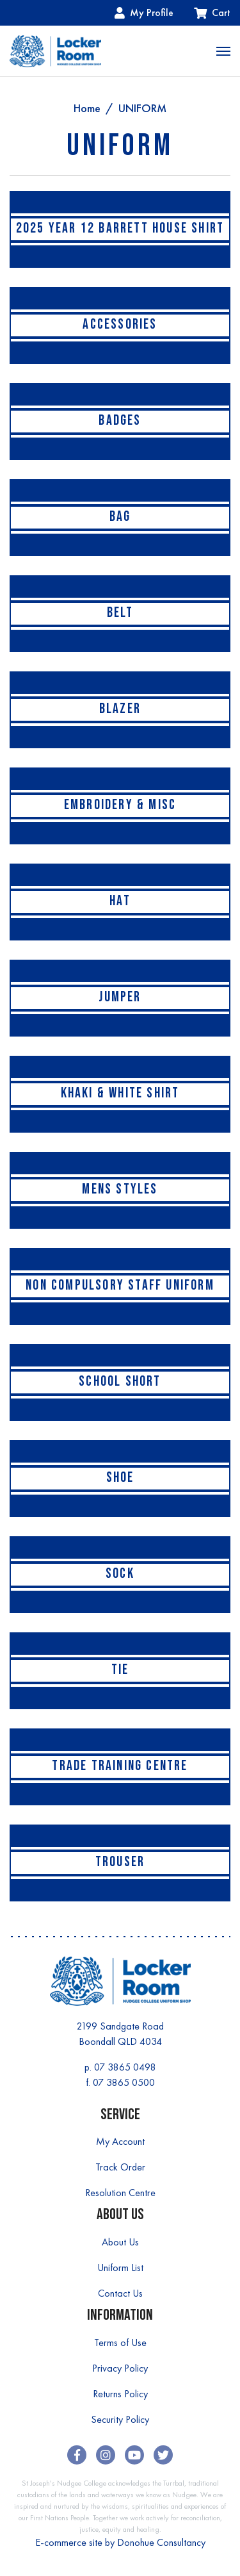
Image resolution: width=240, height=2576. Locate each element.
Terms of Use (120, 2342)
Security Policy (120, 2419)
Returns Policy (120, 2394)
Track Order (120, 2167)
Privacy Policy (120, 2368)
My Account (120, 2141)
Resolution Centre (120, 2192)
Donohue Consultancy (161, 2542)
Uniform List (120, 2267)
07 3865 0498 (125, 2067)
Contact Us (120, 2293)
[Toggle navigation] (223, 51)
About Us (120, 2242)
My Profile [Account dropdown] (144, 12)
